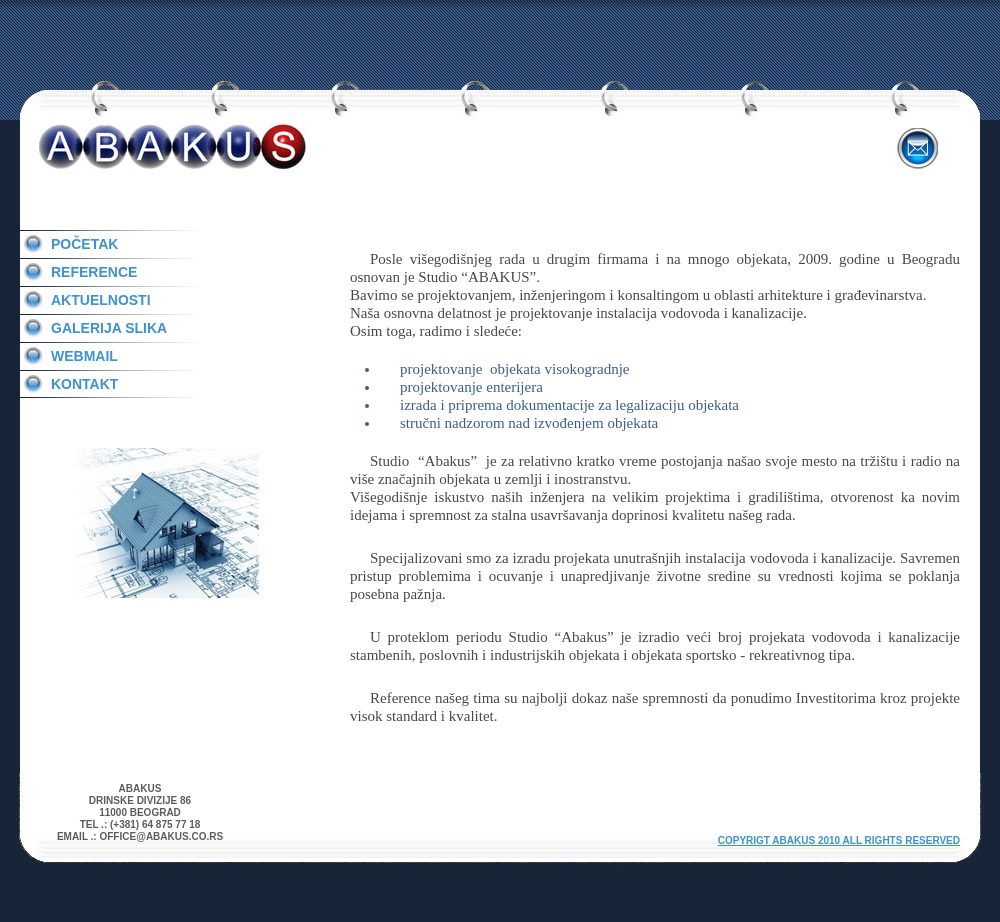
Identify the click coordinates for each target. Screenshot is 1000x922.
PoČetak (84, 244)
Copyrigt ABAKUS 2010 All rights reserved (839, 840)
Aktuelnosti (101, 300)
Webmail (84, 356)
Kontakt (84, 384)
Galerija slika (109, 328)
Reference (94, 272)
